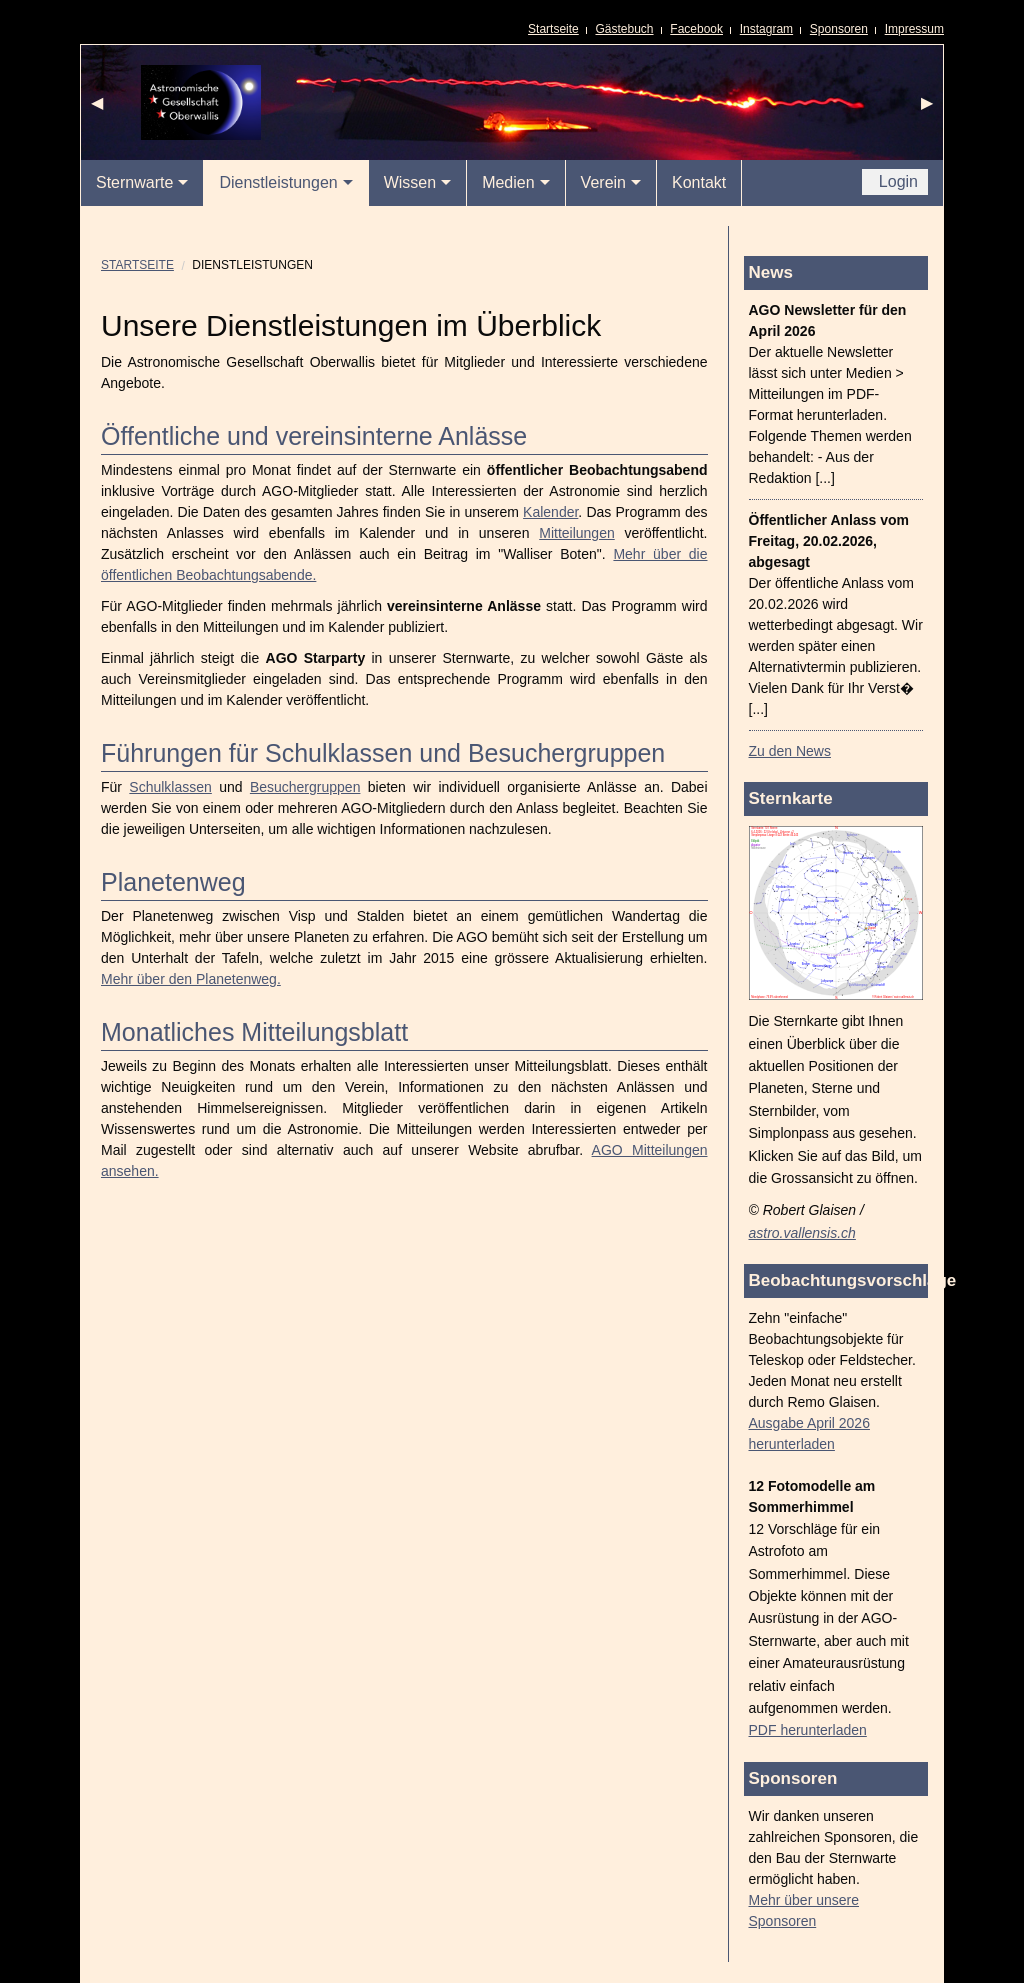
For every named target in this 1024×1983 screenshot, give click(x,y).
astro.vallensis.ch (802, 1233)
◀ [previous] (102, 107)
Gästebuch (625, 29)
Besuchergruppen (305, 787)
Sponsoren (839, 29)
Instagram (766, 29)
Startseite (553, 29)
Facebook (696, 29)
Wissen (410, 182)
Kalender (550, 512)
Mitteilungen (577, 533)
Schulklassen (170, 787)
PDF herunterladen (808, 1730)
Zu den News (790, 751)
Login (896, 181)
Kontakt (699, 182)
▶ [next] (932, 107)
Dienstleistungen (278, 182)
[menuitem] (142, 183)
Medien (508, 182)
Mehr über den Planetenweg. (191, 979)
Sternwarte (134, 182)
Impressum (914, 29)
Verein (603, 182)
